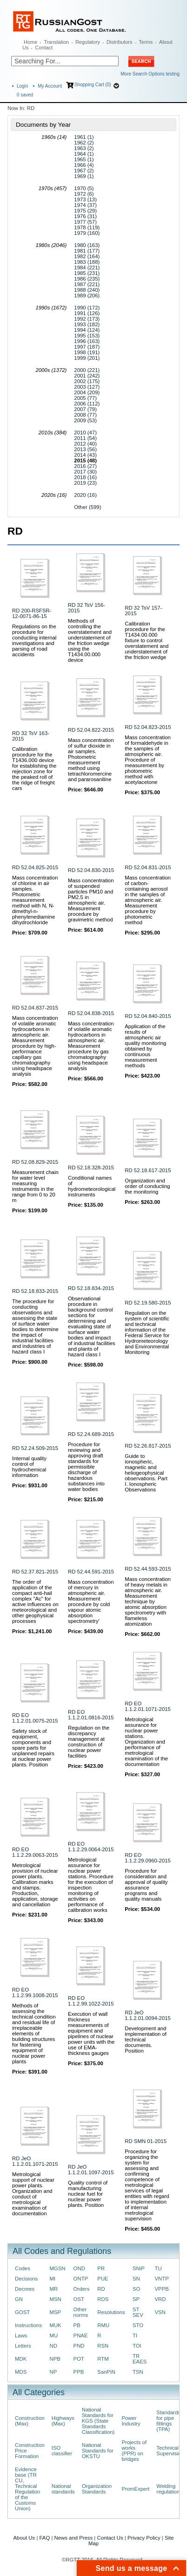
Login (22, 86)
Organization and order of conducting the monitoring (147, 1186)
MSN (55, 2299)
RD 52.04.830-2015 (91, 870)
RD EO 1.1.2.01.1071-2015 (148, 1706)
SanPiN (106, 2372)
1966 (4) (84, 165)
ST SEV (138, 2312)
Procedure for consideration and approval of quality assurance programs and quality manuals (146, 1885)
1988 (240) (87, 290)
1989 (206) (87, 295)
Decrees (24, 2289)
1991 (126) (87, 313)
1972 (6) (84, 194)
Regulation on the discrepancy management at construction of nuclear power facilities (88, 1742)
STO (138, 2325)
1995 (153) (87, 335)
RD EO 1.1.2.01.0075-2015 (35, 1718)
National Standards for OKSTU (98, 2450)
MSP (55, 2312)
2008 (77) (85, 415)
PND (79, 2346)
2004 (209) (87, 392)
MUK (55, 2325)
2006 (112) (87, 403)
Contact (44, 47)
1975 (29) (85, 210)
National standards (63, 2488)
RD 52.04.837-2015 (35, 1007)
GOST (22, 2312)
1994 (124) (87, 330)
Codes (22, 2268)
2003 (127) (87, 387)
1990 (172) (87, 307)
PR (101, 2268)
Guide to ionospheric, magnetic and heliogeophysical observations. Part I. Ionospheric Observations (146, 1472)
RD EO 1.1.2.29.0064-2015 (91, 1846)
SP (136, 2299)
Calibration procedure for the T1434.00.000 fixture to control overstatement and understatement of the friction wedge (146, 640)
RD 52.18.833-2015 (35, 1291)
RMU (103, 2325)
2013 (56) (85, 449)
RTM (102, 2359)
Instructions (28, 2325)
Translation (56, 42)
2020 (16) (85, 495)
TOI (137, 2346)
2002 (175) (87, 381)
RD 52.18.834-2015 (91, 1288)
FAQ (45, 2538)
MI (52, 2278)
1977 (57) (85, 222)
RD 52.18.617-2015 (148, 1170)
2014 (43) (85, 455)
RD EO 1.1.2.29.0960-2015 (148, 1857)
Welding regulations (169, 2488)
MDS (21, 2372)
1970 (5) (84, 188)
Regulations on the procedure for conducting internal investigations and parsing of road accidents (34, 640)
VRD (160, 2299)
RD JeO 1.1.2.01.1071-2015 (35, 2161)
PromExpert (135, 2489)
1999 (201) (87, 358)
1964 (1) (84, 154)
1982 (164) (87, 256)
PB (76, 2325)
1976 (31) (85, 216)
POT (78, 2359)
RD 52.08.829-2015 (35, 1162)
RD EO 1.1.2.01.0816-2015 (91, 1714)
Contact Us (110, 2538)
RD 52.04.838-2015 (91, 1013)
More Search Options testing (150, 73)
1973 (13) (85, 199)
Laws (21, 2335)
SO (136, 2289)
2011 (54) (85, 438)
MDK (21, 2359)
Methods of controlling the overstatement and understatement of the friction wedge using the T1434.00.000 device (90, 640)
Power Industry (130, 2420)
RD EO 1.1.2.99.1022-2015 (91, 2000)
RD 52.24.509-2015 (35, 1448)
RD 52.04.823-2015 (148, 727)
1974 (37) (85, 205)
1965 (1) (84, 159)
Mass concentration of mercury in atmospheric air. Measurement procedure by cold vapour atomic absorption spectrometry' (91, 1601)
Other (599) (87, 507)
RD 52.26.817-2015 (148, 1446)
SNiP (139, 2268)
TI (135, 2335)
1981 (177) (87, 251)
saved (25, 94)
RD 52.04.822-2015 (91, 730)
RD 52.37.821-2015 (35, 1571)
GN (19, 2299)
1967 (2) (84, 170)
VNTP (161, 2278)
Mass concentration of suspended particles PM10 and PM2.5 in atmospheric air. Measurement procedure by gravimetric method (91, 900)
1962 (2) (84, 142)
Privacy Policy (143, 2538)
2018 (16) (85, 477)
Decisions (26, 2278)
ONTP (80, 2278)
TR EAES (140, 2358)
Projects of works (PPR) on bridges (134, 2450)
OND (79, 2268)
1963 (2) (84, 148)
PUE (102, 2278)
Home (30, 42)
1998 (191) (87, 352)
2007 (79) (85, 409)
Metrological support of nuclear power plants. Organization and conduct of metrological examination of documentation (33, 2193)
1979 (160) (87, 233)
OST (78, 2299)
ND (53, 2346)
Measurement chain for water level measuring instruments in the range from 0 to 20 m (35, 1186)
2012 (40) (85, 444)
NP (53, 2372)
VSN (159, 2312)
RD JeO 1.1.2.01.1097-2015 (91, 2169)
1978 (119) (87, 227)
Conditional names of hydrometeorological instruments (91, 1186)
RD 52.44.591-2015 (91, 1571)
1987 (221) (87, 284)
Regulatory (87, 42)
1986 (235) (87, 279)
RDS (102, 2299)
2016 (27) (85, 466)
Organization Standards (97, 2488)
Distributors (120, 42)
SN (136, 2278)
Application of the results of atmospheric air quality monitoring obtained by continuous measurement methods (145, 1046)
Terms (146, 42)
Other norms (80, 2312)
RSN (102, 2346)
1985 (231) (87, 273)
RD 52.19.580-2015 (148, 1302)
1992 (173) (87, 319)
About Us (24, 2538)
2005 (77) (85, 398)
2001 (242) (87, 375)
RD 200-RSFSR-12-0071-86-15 (32, 613)
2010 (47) (85, 432)
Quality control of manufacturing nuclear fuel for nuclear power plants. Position (87, 2194)
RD (101, 2289)
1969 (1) (84, 176)
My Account (50, 86)
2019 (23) (85, 483)
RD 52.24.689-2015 (91, 1434)
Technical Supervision (170, 2450)
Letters (23, 2346)
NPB (54, 2359)
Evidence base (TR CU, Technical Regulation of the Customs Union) (27, 2488)
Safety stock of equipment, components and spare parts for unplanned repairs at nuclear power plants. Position (33, 1747)
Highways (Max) (63, 2420)
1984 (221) (87, 267)
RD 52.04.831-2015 (148, 867)
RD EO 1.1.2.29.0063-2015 (35, 1852)
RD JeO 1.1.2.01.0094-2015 (148, 2015)
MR (53, 2289)
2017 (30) (85, 471)
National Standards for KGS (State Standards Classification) (98, 2421)
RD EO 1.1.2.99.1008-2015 (35, 1992)
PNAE (80, 2335)
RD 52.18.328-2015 (91, 1167)
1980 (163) (87, 245)
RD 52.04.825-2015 (35, 867)
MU (53, 2335)
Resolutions (111, 2312)
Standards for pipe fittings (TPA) (168, 2421)
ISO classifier (62, 2450)
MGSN (57, 2268)
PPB (78, 2372)
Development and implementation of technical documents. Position (146, 2040)
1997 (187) (87, 347)
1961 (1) (84, 137)
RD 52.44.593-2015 (148, 1569)
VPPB (161, 2289)
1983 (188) (87, 262)
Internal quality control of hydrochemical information (29, 1467)
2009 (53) (85, 420)
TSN (138, 2372)
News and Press (73, 2538)
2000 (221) (87, 370)
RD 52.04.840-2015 (148, 1016)
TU (157, 2268)
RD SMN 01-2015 (146, 2141)
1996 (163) (87, 341)
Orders (81, 2289)
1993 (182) (87, 324)
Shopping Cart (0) (92, 84)
